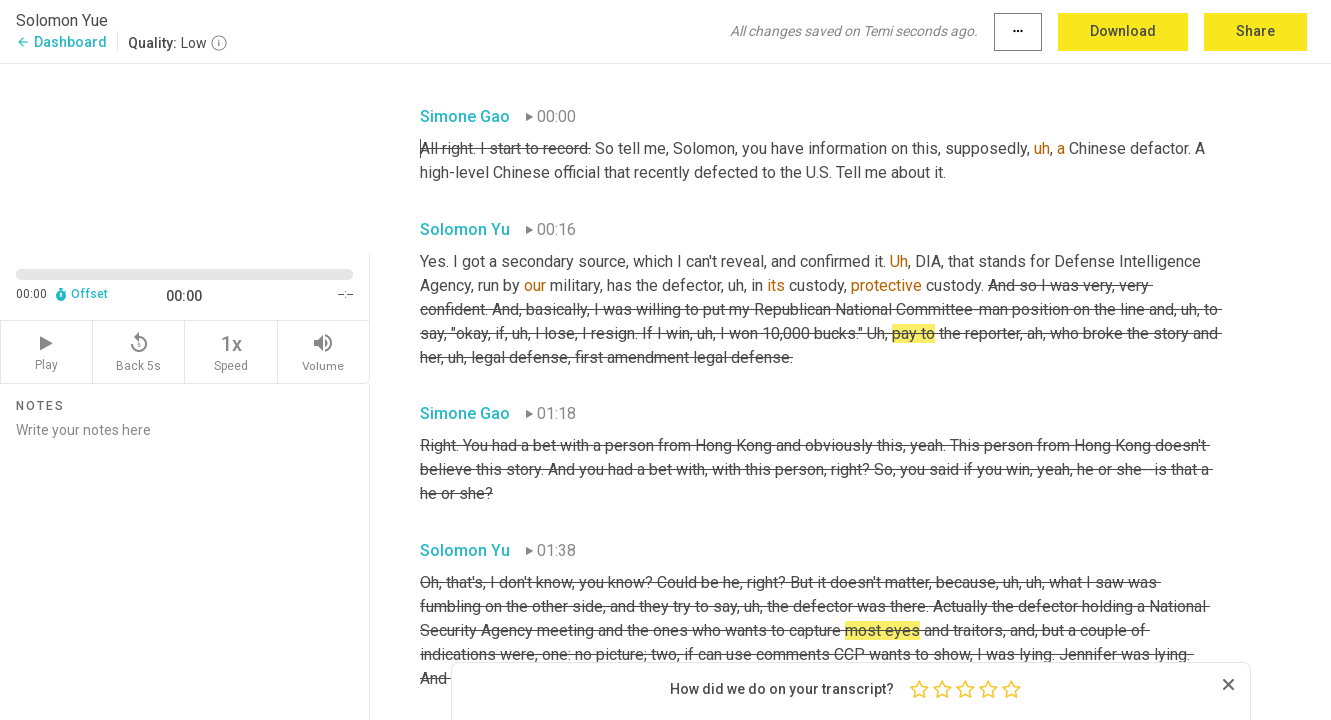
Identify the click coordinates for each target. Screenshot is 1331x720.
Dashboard (61, 42)
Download (1123, 31)
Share (1255, 31)
